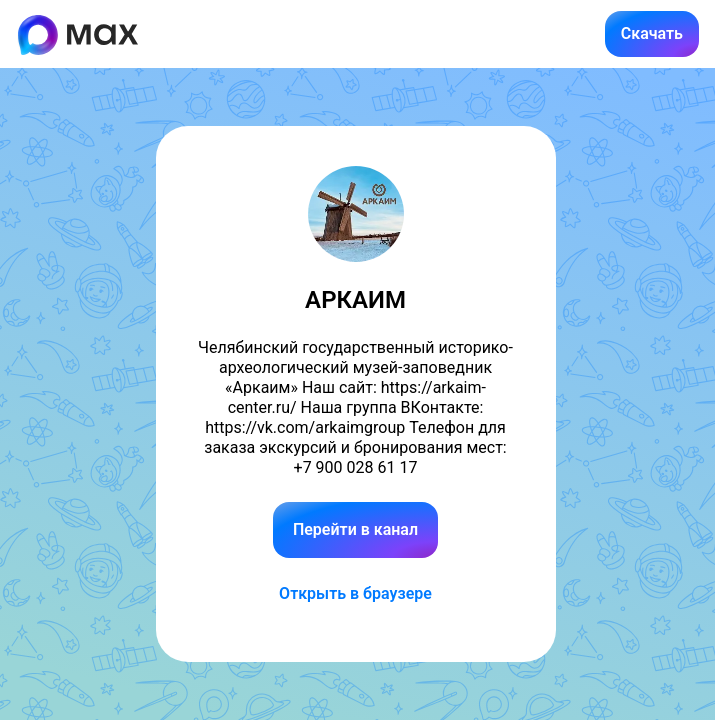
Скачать (652, 33)
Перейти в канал (355, 529)
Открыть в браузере (355, 593)
